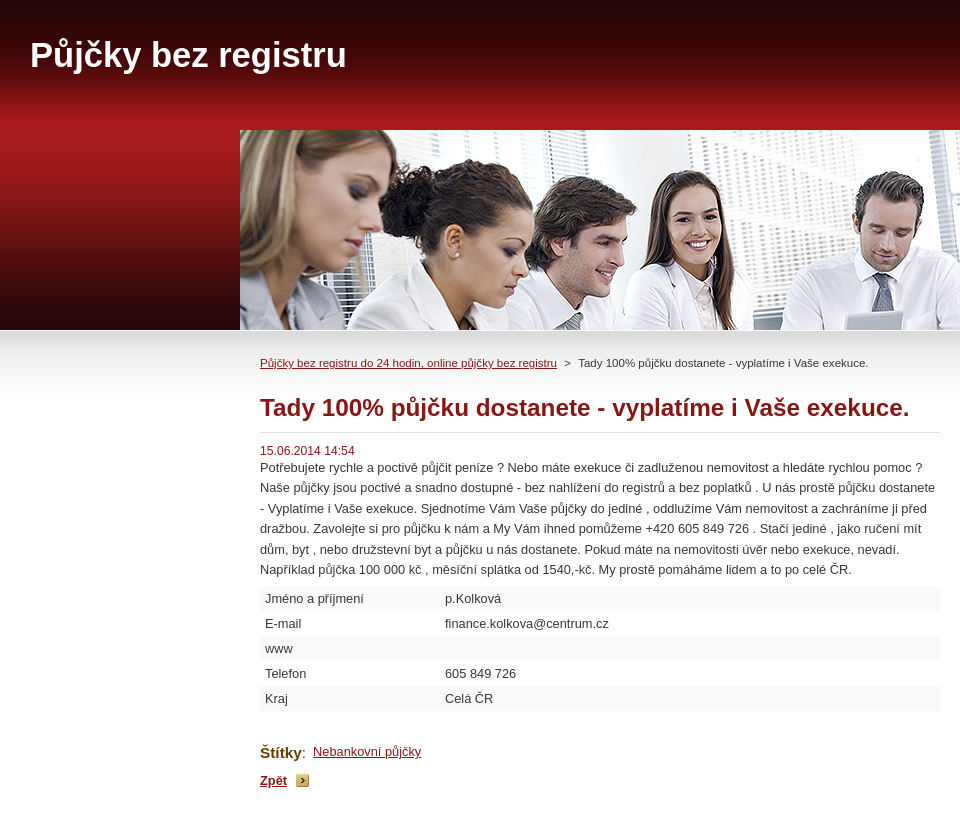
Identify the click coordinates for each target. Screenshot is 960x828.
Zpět (273, 780)
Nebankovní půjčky (367, 751)
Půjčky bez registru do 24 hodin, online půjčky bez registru (408, 363)
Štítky (281, 752)
